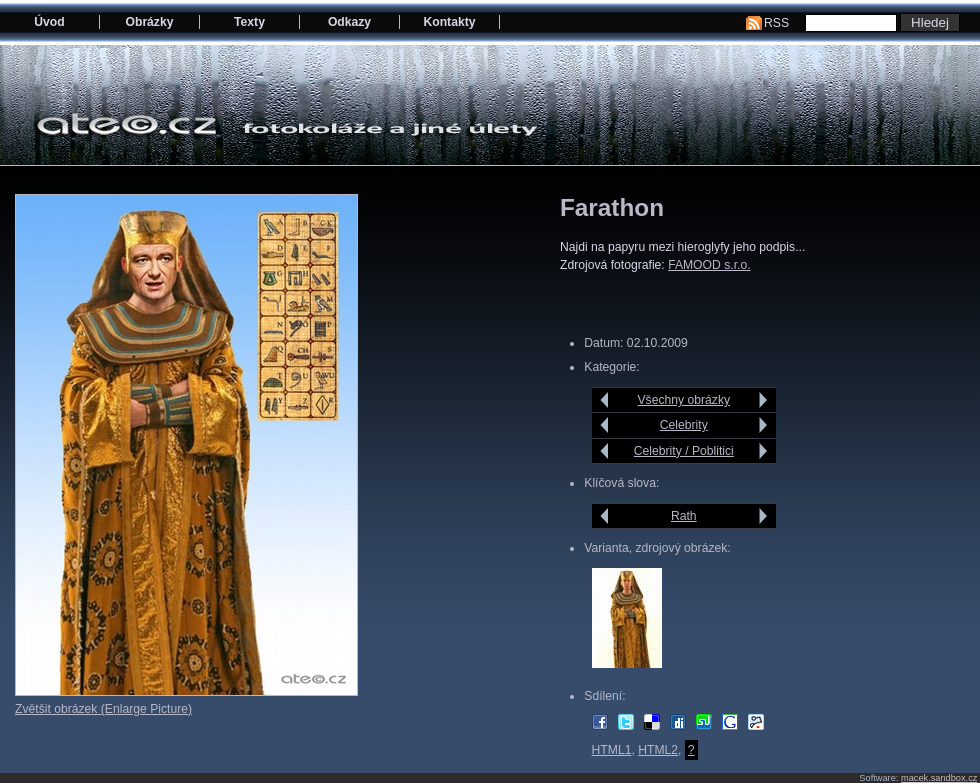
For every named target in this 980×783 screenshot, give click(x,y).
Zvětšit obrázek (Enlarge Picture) (103, 709)
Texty (249, 22)
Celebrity (684, 425)
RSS (776, 23)
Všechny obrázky (684, 400)
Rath (684, 516)
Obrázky (150, 22)
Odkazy (349, 22)
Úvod (49, 22)
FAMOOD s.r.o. (709, 265)
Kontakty (449, 22)
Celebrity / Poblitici (684, 451)
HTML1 (612, 750)
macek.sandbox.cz (939, 778)
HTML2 (658, 750)
